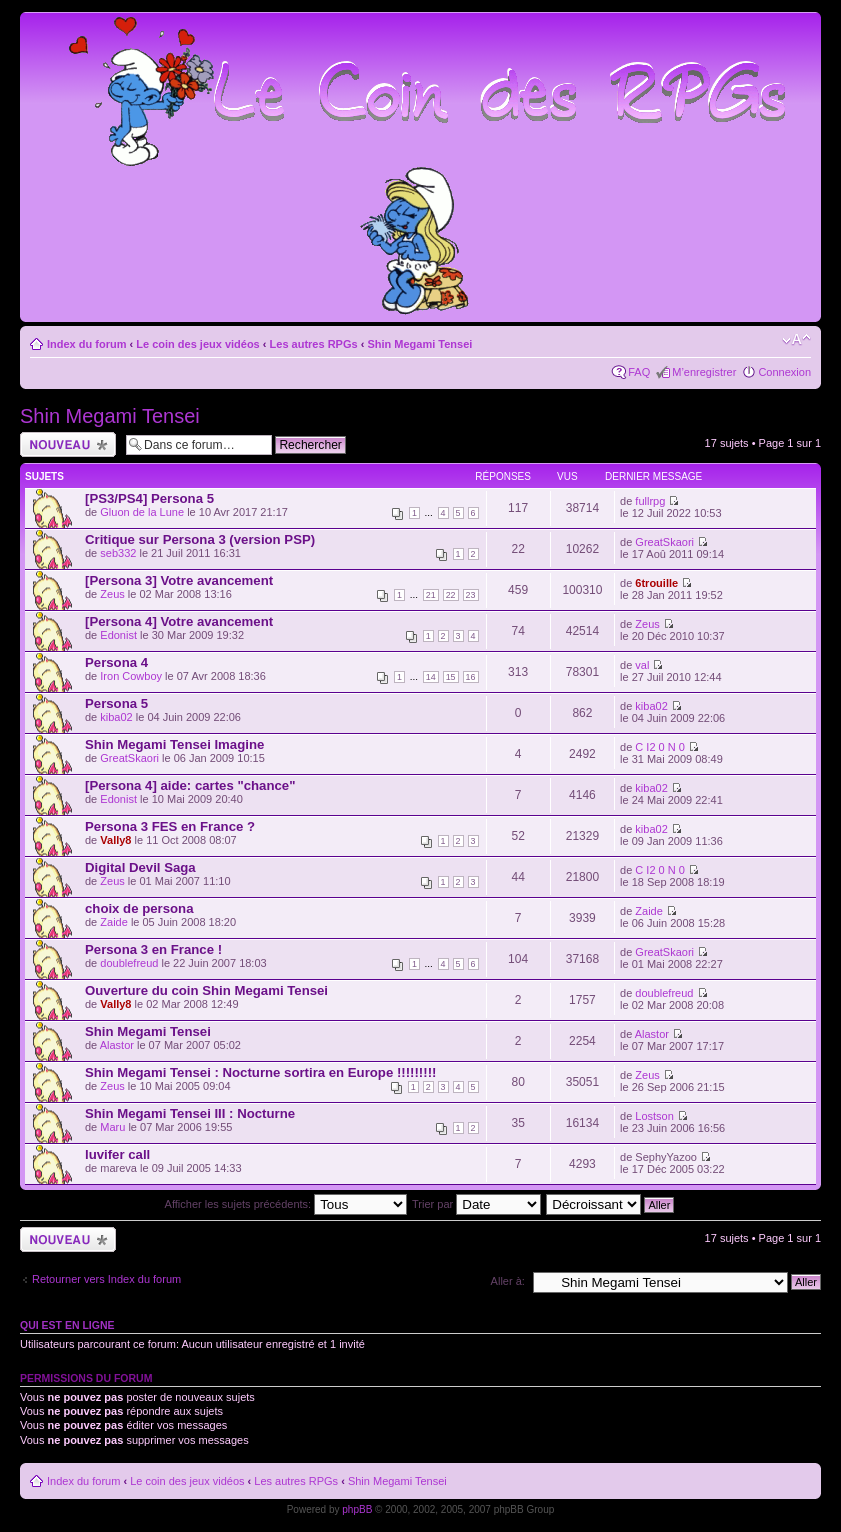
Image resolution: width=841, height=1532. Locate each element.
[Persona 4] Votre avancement (179, 621)
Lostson (654, 1116)
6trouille (656, 583)
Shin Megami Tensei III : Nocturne (190, 1113)
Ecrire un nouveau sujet (68, 444)
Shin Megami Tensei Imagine (174, 744)
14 (431, 677)
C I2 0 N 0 (660, 747)
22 (451, 595)
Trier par (476, 1204)
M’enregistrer (704, 372)
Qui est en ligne (67, 1325)
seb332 (118, 553)
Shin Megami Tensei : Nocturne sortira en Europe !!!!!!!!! (260, 1072)
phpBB (357, 1509)
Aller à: (508, 1281)
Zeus (112, 594)
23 (471, 595)
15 (451, 677)
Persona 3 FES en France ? (170, 826)
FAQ (639, 372)
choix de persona (139, 908)
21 (431, 595)
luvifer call (117, 1154)
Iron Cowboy (131, 676)
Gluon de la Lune (142, 512)
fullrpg (650, 501)
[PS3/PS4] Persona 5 (149, 498)
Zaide (114, 922)
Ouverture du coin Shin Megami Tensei (206, 990)
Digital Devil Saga (140, 867)
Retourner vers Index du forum (106, 1279)
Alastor (117, 1045)
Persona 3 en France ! (153, 949)
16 (471, 677)
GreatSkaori (664, 542)
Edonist (118, 635)
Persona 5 (116, 703)
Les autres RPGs (314, 344)
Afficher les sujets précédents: (286, 1204)
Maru (112, 1127)
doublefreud (129, 963)
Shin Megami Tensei (419, 344)
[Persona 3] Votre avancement (179, 580)
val (642, 665)
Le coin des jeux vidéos (198, 344)
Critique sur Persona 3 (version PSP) (200, 539)
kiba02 (116, 717)
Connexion (784, 372)
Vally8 (115, 840)
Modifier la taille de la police (796, 340)
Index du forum (86, 344)
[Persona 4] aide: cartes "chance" (190, 785)
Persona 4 (116, 662)
